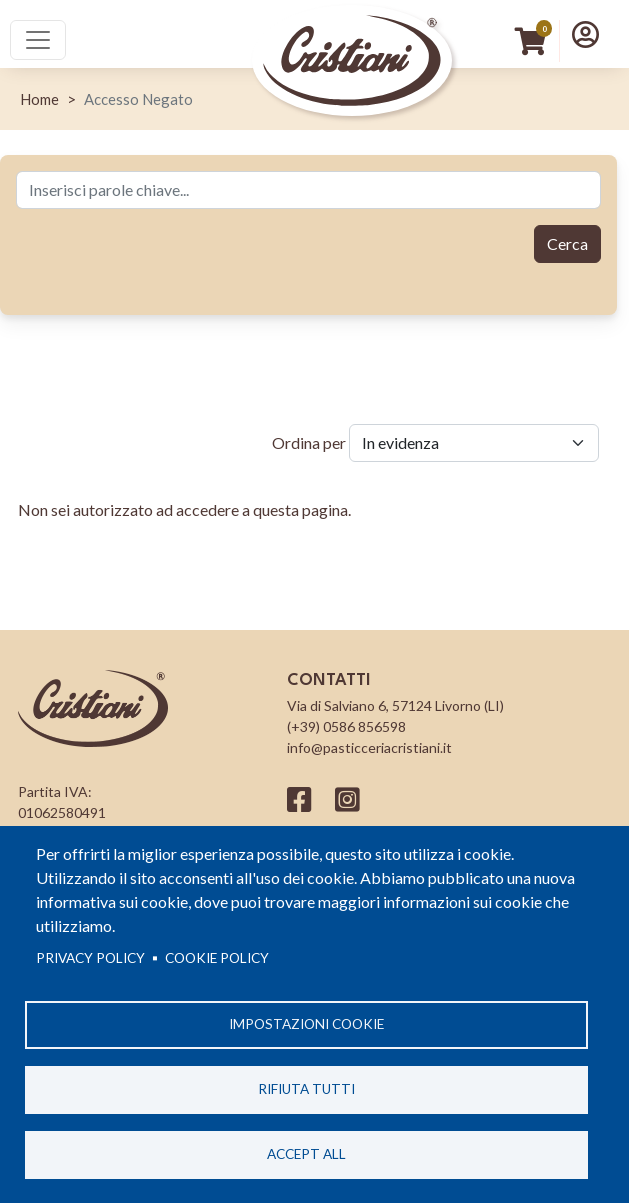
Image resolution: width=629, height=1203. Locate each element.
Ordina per (309, 442)
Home (39, 99)
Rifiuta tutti (306, 1089)
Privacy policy (90, 958)
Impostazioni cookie (306, 1024)
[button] (585, 34)
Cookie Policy (217, 958)
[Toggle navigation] (38, 40)
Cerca (567, 243)
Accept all (306, 1154)
